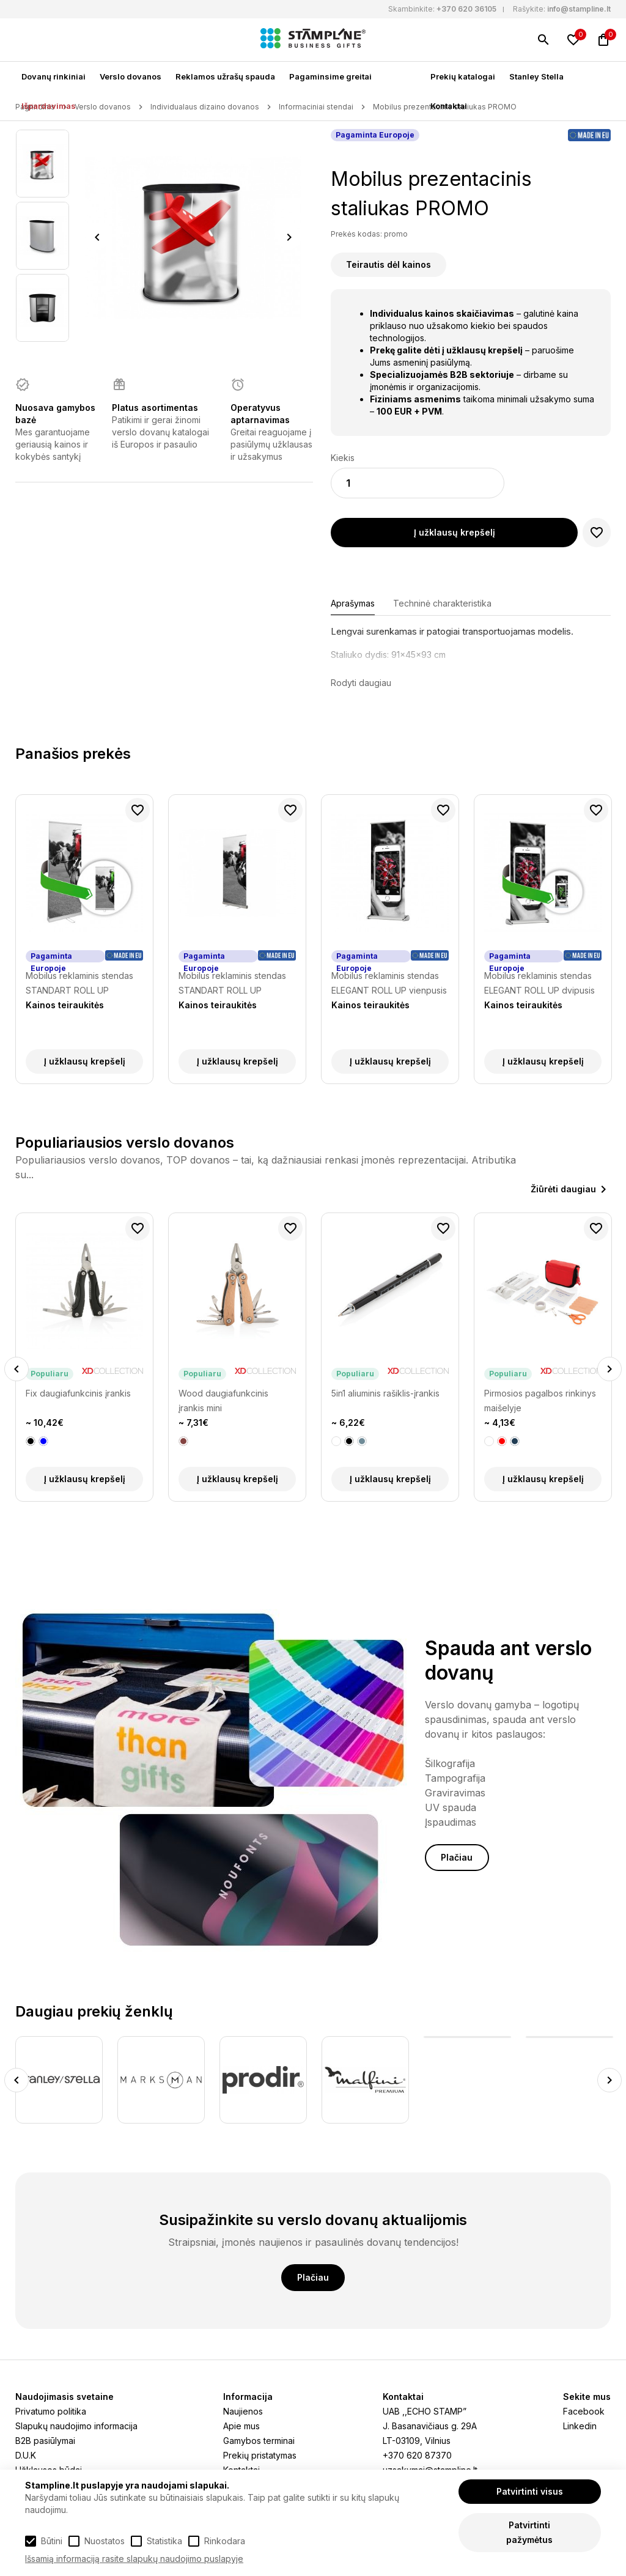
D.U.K (25, 2455)
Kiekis (343, 457)
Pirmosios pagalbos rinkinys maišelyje (540, 1400)
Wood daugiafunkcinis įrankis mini (223, 1400)
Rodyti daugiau (361, 682)
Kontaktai (448, 106)
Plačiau (457, 1857)
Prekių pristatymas (259, 2455)
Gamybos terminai (259, 2440)
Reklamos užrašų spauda (225, 76)
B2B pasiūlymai (45, 2440)
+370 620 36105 (466, 8)
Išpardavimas (48, 106)
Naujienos (243, 2411)
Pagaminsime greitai (330, 76)
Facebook (584, 2411)
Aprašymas (353, 603)
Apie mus (241, 2426)
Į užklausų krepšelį (454, 532)
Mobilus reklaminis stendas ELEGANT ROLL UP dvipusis (539, 982)
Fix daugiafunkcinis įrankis (78, 1393)
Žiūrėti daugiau (563, 1189)
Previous (97, 237)
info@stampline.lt (579, 8)
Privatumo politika (50, 2411)
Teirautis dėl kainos (388, 264)
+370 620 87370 (417, 2455)
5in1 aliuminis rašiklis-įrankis (385, 1393)
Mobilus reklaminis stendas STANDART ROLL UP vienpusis (232, 984)
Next (289, 237)
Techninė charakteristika (442, 603)
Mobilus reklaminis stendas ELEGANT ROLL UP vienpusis (389, 982)
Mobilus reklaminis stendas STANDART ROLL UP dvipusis (79, 984)
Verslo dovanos (130, 76)
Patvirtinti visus (529, 2491)
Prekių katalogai (462, 76)
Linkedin (580, 2426)
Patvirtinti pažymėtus (529, 2532)
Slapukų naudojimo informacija (76, 2426)
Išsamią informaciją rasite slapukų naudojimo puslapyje (134, 2558)
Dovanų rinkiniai (53, 76)
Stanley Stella (536, 76)
